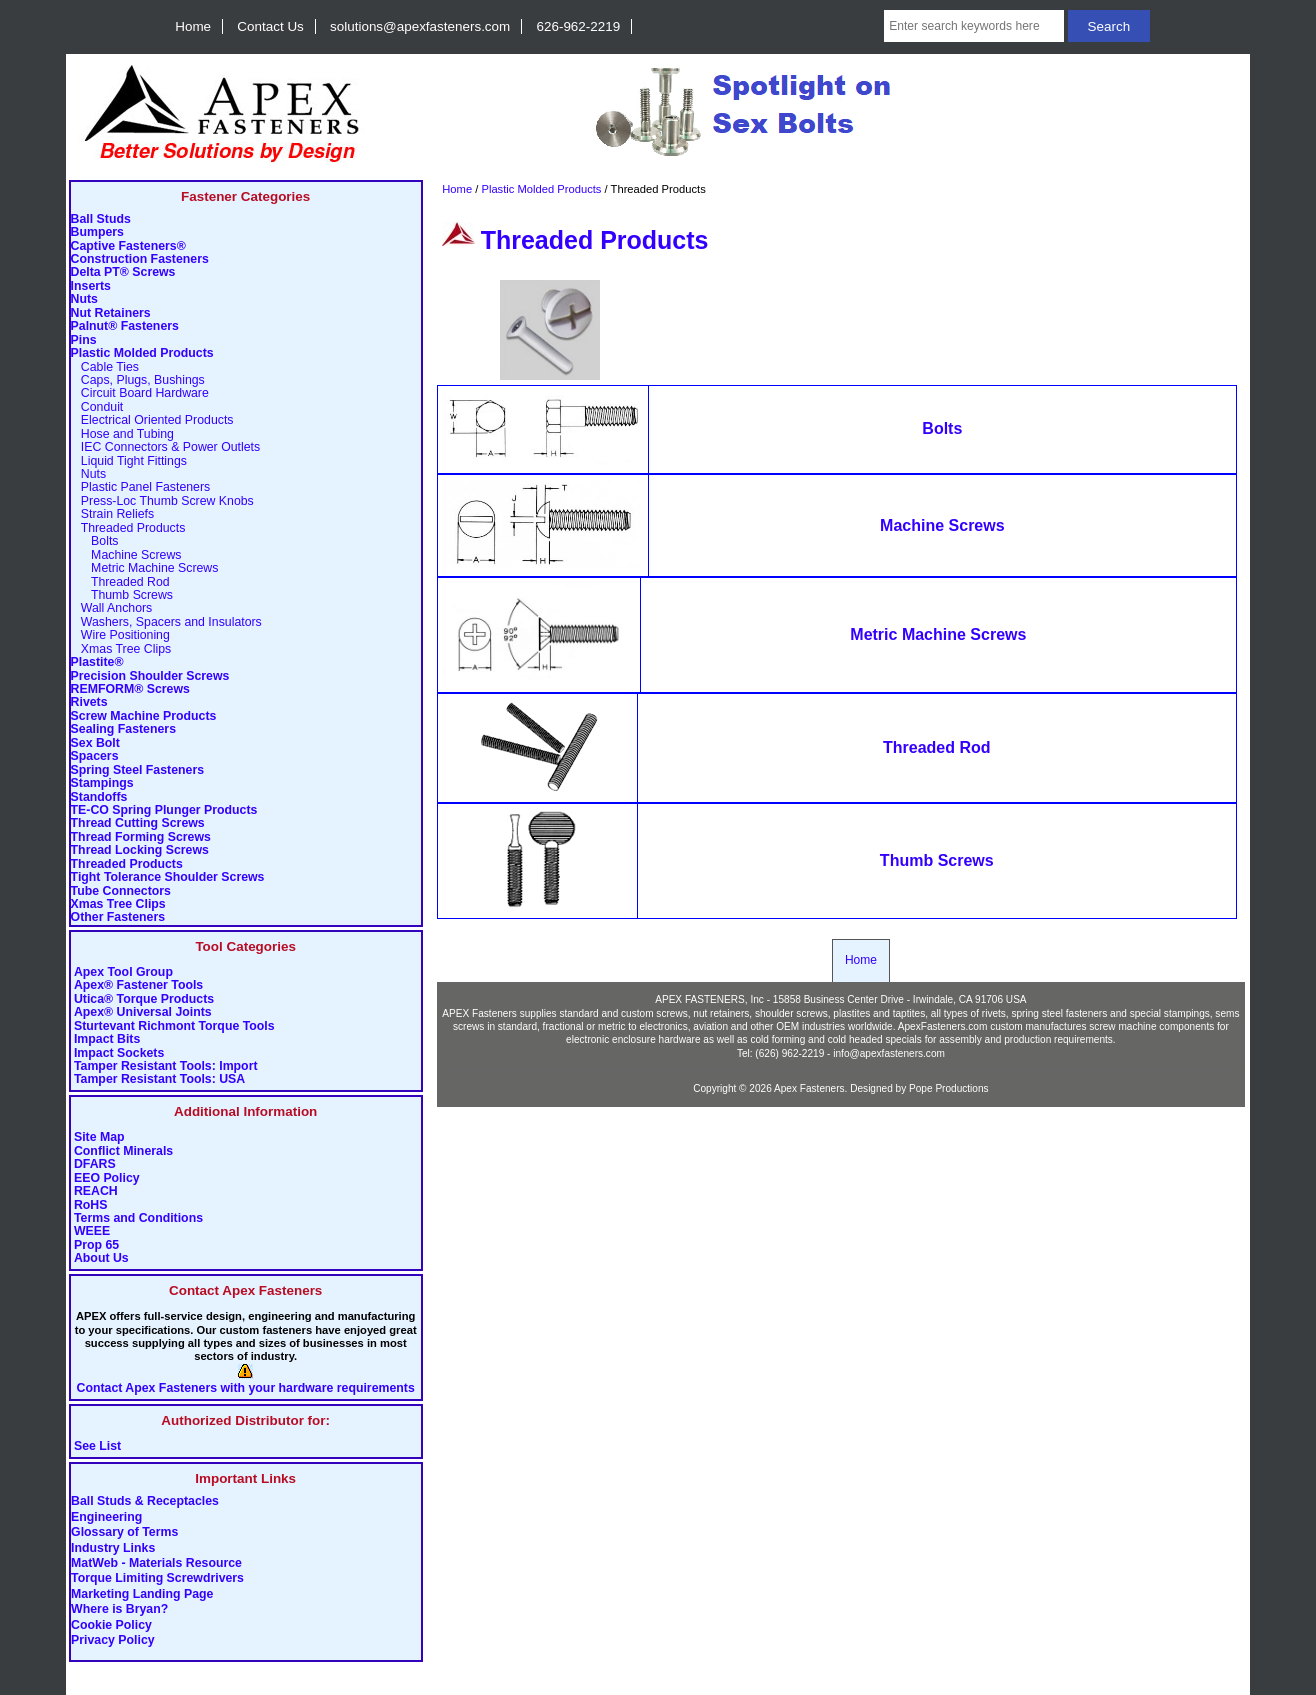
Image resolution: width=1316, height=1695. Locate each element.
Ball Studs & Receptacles (145, 1502)
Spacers (95, 756)
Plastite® (97, 662)
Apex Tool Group (123, 972)
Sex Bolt (95, 743)
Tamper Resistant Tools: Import (166, 1066)
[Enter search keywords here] (974, 26)
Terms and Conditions (138, 1218)
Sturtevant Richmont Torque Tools (174, 1026)
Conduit (97, 407)
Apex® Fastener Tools (138, 985)
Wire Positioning (120, 635)
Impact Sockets (119, 1053)
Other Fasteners (118, 917)
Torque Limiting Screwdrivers (157, 1579)
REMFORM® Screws (130, 689)
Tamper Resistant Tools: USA (159, 1079)
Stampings (102, 783)
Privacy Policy (113, 1641)
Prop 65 (96, 1245)
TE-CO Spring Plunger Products (164, 810)
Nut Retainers (111, 313)
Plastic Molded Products (541, 189)
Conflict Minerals (123, 1151)
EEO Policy (107, 1178)
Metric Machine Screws (145, 568)
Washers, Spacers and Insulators (166, 622)
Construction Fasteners (140, 259)
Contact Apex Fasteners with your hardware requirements (246, 1388)
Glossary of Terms (124, 1533)
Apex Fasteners (809, 1088)
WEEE (92, 1231)
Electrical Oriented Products (152, 420)
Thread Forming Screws (141, 837)
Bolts (95, 541)
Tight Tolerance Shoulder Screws (168, 877)
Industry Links (113, 1548)
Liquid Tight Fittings (129, 461)
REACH (96, 1191)
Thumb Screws (122, 595)
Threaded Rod (120, 582)
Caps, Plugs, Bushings (138, 380)
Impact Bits (107, 1039)
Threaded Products (127, 864)
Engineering (106, 1517)
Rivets (89, 702)
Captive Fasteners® (128, 246)
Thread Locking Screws (140, 850)
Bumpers (97, 232)
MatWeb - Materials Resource (156, 1563)
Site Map (99, 1137)
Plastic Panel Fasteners (141, 487)
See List (97, 1446)
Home (193, 26)
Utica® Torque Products (144, 999)
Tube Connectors (121, 891)
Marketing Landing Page (142, 1594)
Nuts (84, 299)
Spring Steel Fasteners (137, 770)
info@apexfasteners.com (889, 1053)
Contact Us (270, 26)
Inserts (91, 286)
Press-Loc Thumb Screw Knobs (162, 501)
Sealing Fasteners (123, 729)
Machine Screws (126, 555)
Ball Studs (101, 219)
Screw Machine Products (144, 716)
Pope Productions (949, 1088)
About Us (101, 1258)
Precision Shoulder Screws (150, 676)
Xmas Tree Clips (121, 649)
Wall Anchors (112, 608)
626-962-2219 (579, 26)
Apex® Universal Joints (143, 1012)
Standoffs (99, 797)
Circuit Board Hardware (140, 393)
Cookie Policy (111, 1625)
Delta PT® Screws (123, 272)
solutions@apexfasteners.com (420, 26)
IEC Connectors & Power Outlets (166, 447)
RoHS (91, 1205)
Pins (84, 340)
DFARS (95, 1164)
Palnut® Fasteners (125, 326)
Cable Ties (105, 367)
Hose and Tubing (122, 434)
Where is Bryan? (119, 1610)
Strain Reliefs (112, 514)
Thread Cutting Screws (138, 823)
